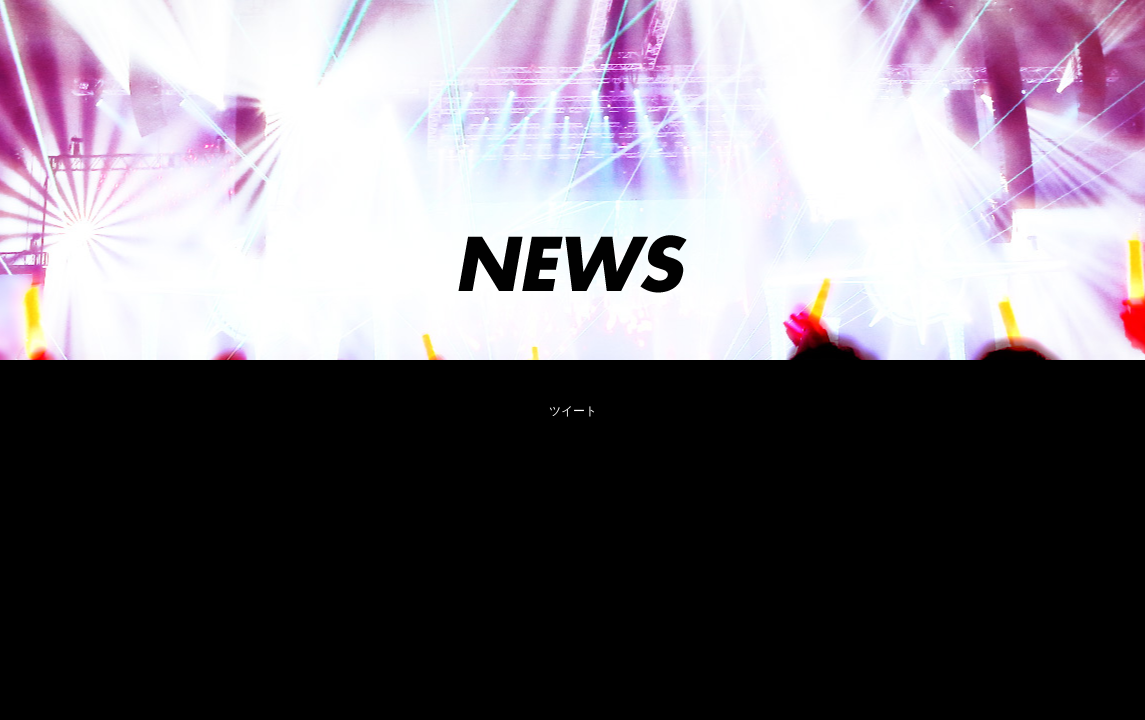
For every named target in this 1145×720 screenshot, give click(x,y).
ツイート (573, 411)
